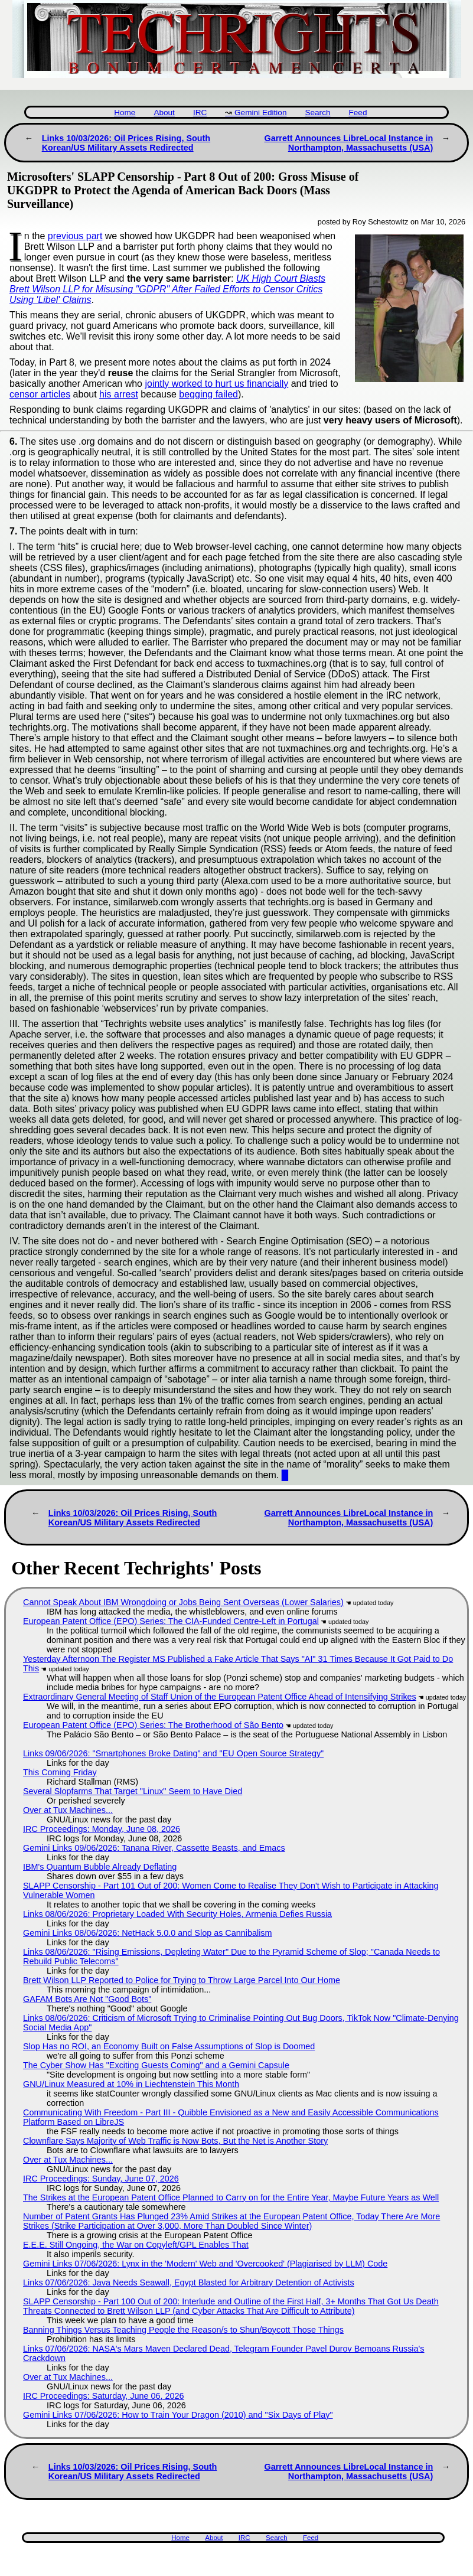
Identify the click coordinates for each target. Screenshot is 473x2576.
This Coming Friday (60, 1772)
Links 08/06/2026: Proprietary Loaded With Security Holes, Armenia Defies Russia (177, 1914)
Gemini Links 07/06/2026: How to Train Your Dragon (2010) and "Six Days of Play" (178, 2415)
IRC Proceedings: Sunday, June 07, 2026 (101, 2178)
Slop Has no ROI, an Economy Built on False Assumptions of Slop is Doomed (169, 2046)
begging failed (208, 394)
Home (124, 112)
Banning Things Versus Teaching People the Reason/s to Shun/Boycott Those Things (183, 2329)
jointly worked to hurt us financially (216, 384)
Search (317, 112)
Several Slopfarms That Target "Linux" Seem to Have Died (132, 1791)
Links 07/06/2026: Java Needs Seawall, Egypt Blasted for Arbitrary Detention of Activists (188, 2282)
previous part (75, 236)
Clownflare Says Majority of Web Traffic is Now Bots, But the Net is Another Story (175, 2140)
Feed (357, 112)
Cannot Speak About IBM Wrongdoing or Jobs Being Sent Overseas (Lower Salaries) (183, 1602)
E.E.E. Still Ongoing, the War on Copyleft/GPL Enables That (136, 2244)
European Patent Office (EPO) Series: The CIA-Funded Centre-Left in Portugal (171, 1621)
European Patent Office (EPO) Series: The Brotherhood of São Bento (153, 1725)
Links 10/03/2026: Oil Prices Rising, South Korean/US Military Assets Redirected (126, 142)
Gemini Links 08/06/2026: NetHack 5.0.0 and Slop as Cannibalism (147, 1933)
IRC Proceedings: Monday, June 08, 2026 (101, 1829)
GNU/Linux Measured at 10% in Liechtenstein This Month (131, 2084)
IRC (200, 112)
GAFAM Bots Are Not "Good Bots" (87, 1999)
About (164, 112)
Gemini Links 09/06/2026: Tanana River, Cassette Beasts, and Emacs (154, 1848)
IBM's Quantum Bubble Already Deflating (100, 1866)
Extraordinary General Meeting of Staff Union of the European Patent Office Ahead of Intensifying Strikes (219, 1696)
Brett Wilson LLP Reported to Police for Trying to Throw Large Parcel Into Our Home (181, 1980)
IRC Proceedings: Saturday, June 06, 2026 (103, 2396)
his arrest (118, 394)
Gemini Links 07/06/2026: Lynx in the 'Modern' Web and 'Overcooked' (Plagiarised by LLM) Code (205, 2263)
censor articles (39, 394)
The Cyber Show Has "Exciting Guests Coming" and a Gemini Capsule (156, 2065)
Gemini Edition (260, 112)
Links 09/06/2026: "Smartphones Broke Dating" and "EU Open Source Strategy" (173, 1753)
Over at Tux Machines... (68, 1810)
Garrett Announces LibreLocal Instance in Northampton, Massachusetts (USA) (348, 142)
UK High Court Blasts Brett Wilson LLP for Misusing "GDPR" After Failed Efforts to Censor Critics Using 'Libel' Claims (167, 289)
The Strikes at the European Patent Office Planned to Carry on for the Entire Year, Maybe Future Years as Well (231, 2197)
